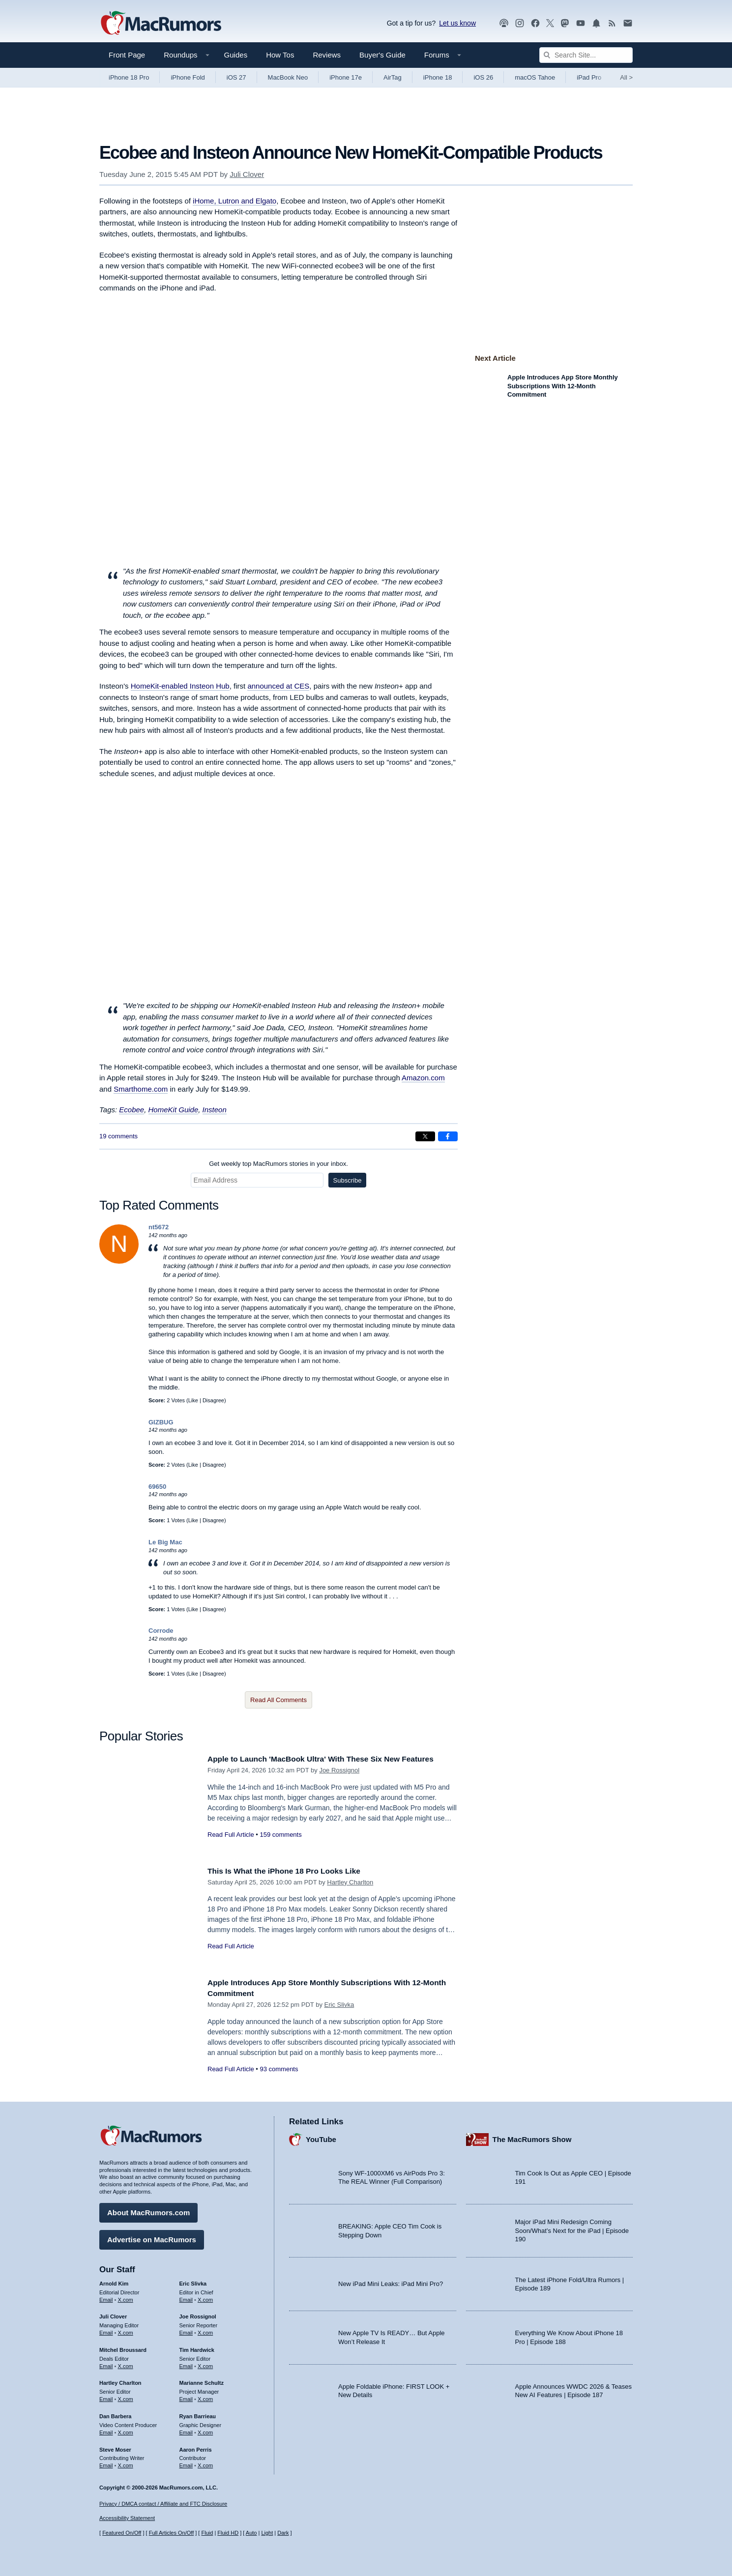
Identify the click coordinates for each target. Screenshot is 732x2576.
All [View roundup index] (626, 77)
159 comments (280, 1834)
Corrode (161, 1630)
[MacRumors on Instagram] (520, 23)
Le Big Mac (165, 1542)
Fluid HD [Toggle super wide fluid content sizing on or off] (227, 2533)
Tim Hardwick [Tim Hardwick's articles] (196, 2347)
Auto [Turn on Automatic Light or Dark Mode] (251, 2533)
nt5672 (158, 1227)
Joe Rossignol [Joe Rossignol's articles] (197, 2314)
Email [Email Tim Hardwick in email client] (186, 2364)
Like (193, 1400)
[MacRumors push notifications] (596, 23)
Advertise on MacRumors (151, 2237)
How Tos (280, 55)
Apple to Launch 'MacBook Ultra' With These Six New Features (331, 1759)
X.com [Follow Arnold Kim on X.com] (125, 2297)
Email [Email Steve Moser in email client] (106, 2463)
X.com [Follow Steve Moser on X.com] (125, 2463)
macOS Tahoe (535, 77)
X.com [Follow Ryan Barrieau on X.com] (205, 2430)
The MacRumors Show (532, 2137)
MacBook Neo (288, 77)
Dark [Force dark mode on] (283, 2533)
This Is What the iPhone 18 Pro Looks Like (291, 1871)
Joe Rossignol (339, 1770)
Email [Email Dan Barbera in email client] (106, 2430)
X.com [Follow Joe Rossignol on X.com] (205, 2330)
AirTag (392, 77)
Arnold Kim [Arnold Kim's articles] (113, 2281)
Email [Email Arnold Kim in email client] (106, 2297)
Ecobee (131, 1109)
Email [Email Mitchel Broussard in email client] (106, 2364)
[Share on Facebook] (448, 1136)
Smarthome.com (141, 1089)
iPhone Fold (188, 77)
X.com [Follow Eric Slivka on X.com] (205, 2297)
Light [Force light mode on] (267, 2533)
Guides (236, 55)
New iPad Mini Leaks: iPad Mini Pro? (390, 2281)
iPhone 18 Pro (129, 77)
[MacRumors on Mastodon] (565, 23)
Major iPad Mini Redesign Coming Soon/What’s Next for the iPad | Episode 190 (572, 2228)
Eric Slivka (339, 2004)
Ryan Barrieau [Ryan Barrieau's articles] (197, 2414)
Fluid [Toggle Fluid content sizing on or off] (207, 2533)
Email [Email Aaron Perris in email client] (186, 2463)
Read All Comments (278, 1700)
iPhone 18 (437, 77)
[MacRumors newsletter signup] (628, 23)
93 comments (279, 2069)
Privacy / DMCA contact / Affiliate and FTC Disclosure (163, 2504)
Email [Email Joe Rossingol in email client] (186, 2330)
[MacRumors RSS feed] (612, 23)
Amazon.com (423, 1077)
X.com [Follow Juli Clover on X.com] (125, 2330)
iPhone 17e (345, 77)
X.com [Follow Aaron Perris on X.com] (205, 2463)
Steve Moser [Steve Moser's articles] (115, 2447)
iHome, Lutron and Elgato (234, 201)
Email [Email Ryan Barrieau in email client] (186, 2430)
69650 (157, 1486)
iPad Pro (589, 77)
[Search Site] (586, 55)
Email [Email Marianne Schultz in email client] (186, 2397)
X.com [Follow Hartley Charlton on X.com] (125, 2397)
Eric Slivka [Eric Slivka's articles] (193, 2281)
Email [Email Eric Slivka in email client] (186, 2297)
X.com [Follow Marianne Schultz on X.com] (205, 2397)
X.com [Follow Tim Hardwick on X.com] (205, 2364)
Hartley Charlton (350, 1882)
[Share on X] (425, 1136)
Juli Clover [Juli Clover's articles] (113, 2314)
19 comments (118, 1136)
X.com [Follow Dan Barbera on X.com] (125, 2430)
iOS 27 (236, 77)
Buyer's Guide (382, 55)
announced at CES (278, 686)
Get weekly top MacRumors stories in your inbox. (278, 1163)
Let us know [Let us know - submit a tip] (457, 23)
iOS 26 (483, 77)
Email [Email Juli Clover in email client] (106, 2330)
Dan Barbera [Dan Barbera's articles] (115, 2414)
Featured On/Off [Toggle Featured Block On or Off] (121, 2533)
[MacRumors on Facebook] (535, 23)
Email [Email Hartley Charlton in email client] (106, 2397)
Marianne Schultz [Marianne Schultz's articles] (201, 2380)
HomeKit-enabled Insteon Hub (180, 686)
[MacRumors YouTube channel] (581, 23)
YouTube (321, 2137)
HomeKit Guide (173, 1109)
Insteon (215, 1109)
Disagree (213, 1400)
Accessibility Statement (127, 2518)
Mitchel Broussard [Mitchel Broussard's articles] (122, 2347)
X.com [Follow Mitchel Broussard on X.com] (125, 2364)
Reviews (327, 55)
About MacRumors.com (148, 2210)
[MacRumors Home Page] (160, 23)
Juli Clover (247, 174)
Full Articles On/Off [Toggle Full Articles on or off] (171, 2533)
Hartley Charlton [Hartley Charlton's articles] (120, 2380)
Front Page (127, 55)
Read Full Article (230, 1834)
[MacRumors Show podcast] (504, 23)
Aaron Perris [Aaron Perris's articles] (195, 2447)
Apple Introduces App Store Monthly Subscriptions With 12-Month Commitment (562, 386)
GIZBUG (161, 1422)
